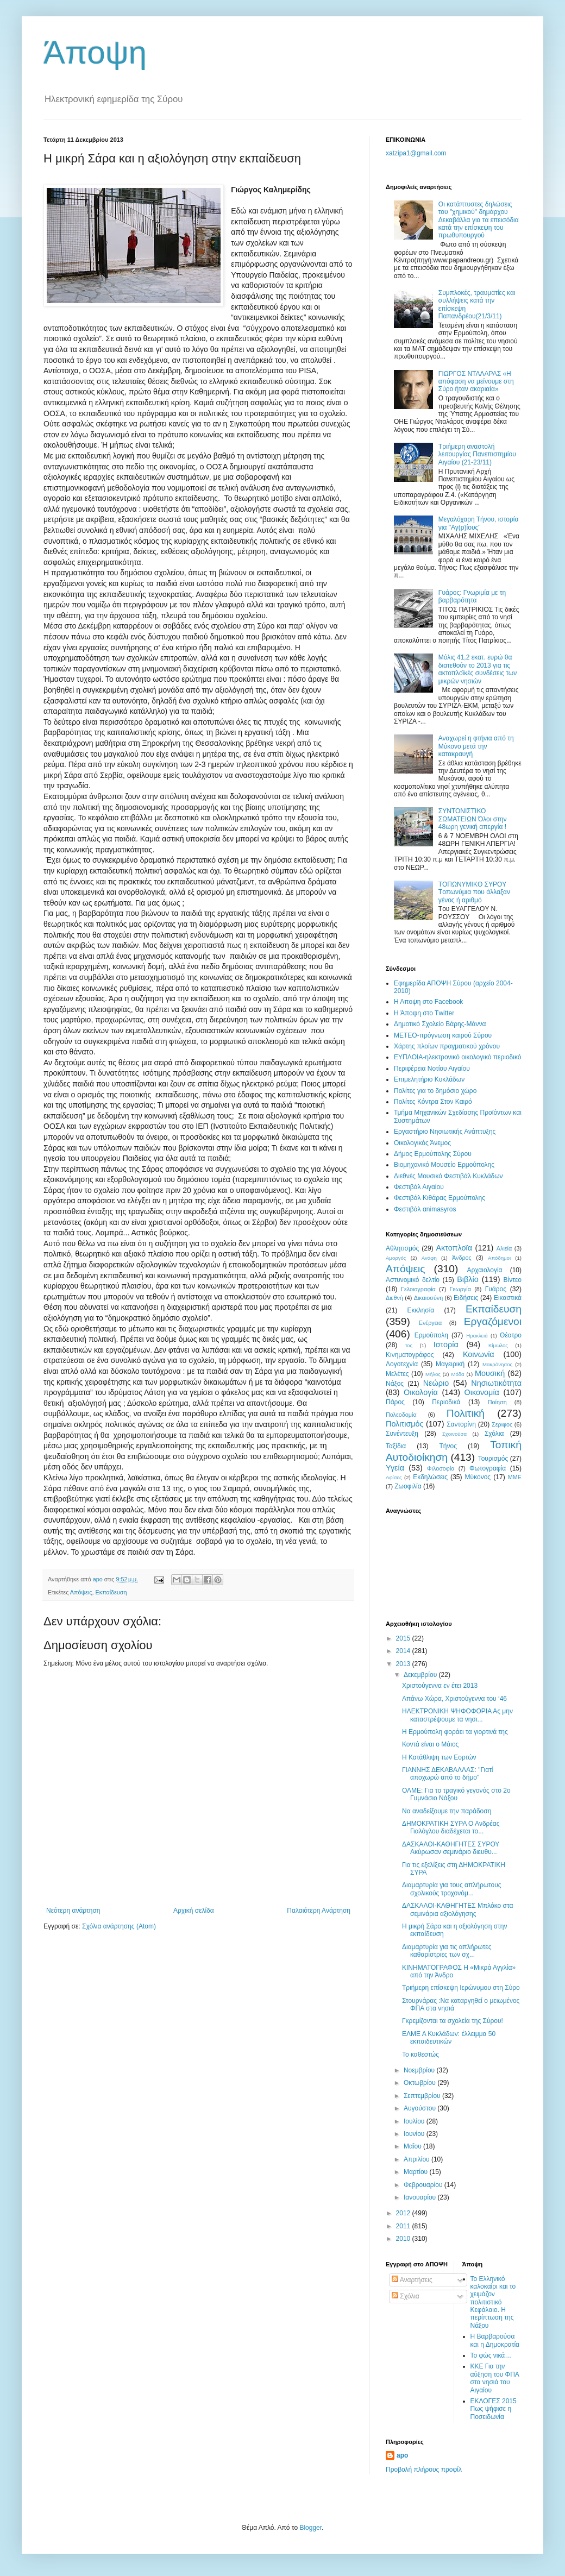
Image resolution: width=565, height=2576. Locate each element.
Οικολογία (421, 1392)
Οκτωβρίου (420, 2083)
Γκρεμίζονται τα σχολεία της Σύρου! (452, 2021)
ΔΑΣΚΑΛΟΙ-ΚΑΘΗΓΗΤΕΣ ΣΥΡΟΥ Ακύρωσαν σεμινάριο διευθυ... (450, 1848)
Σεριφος (502, 1424)
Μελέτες (397, 1374)
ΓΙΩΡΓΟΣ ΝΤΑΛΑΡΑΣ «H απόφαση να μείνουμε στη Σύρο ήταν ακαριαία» (476, 381)
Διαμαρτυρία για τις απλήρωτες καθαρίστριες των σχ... (446, 1950)
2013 (404, 1664)
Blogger (310, 2527)
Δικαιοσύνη (428, 1298)
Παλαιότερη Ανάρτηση (318, 1910)
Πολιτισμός (405, 1423)
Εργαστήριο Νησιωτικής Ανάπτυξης (444, 1131)
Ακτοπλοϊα (454, 1247)
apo (402, 2455)
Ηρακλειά (476, 1336)
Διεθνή (394, 1298)
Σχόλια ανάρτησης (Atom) (119, 1926)
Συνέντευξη (402, 1433)
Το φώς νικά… (491, 2355)
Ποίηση (497, 1402)
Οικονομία (481, 1392)
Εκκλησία (421, 1310)
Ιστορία (446, 1344)
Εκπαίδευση (111, 1592)
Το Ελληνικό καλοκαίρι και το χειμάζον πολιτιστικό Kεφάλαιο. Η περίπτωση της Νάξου (493, 2302)
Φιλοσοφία (441, 1468)
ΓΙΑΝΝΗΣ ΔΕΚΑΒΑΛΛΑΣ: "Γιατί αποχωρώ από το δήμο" (447, 1773)
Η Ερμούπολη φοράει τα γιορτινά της (455, 1732)
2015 (404, 1638)
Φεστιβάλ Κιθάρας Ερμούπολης (439, 1198)
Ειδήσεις (466, 1298)
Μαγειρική (450, 1364)
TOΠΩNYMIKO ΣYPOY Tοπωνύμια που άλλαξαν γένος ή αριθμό (474, 892)
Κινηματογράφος (410, 1355)
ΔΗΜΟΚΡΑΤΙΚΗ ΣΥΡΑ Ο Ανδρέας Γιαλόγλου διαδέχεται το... (451, 1827)
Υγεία (395, 1467)
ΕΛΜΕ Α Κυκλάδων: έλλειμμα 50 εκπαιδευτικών (448, 2037)
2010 (404, 2238)
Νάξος (395, 1383)
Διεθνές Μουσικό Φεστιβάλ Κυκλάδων (448, 1176)
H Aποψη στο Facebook (428, 1002)
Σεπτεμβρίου (423, 2096)
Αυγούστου (420, 2108)
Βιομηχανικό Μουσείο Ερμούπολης (444, 1164)
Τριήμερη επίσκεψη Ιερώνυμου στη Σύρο (461, 1987)
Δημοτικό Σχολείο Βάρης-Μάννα (440, 1024)
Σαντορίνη (461, 1424)
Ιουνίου (415, 2134)
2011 (404, 2226)
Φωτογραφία (487, 1468)
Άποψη (95, 52)
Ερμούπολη (431, 1335)
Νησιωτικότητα (496, 1383)
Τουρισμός (493, 1458)
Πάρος (395, 1402)
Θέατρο (511, 1335)
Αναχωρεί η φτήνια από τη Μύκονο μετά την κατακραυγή (476, 746)
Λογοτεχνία (402, 1364)
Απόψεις (81, 1592)
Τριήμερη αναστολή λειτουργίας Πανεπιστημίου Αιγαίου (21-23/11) (477, 454)
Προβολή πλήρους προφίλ (424, 2469)
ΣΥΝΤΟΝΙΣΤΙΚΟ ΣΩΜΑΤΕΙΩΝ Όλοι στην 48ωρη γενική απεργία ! (472, 819)
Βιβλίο (467, 1279)
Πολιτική (466, 1413)
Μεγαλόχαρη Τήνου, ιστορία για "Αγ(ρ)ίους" (478, 523)
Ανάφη (429, 1258)
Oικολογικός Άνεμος (422, 1143)
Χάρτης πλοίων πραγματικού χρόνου (447, 1046)
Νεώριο (436, 1383)
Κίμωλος (498, 1345)
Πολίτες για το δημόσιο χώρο (435, 1091)
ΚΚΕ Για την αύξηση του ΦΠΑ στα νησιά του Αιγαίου (494, 2378)
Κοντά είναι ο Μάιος (430, 1744)
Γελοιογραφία (418, 1289)
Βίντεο (513, 1280)
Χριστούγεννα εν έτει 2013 (440, 1685)
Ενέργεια (430, 1323)
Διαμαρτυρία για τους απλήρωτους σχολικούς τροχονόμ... (451, 1888)
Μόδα (457, 1374)
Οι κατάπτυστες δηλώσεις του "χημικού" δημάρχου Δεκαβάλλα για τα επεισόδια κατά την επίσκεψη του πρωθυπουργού (478, 220)
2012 (404, 2213)
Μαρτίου (417, 2172)
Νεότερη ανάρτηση (73, 1910)
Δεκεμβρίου (421, 1675)
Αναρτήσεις (412, 2280)
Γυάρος (495, 1289)
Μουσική (490, 1373)
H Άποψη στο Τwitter (424, 1013)
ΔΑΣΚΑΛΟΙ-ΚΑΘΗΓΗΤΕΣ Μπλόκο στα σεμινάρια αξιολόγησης (457, 1909)
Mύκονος (478, 1477)
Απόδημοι (499, 1258)
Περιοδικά (446, 1402)
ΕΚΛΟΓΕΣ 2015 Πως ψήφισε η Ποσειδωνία (493, 2409)
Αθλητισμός (402, 1248)
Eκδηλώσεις (430, 1477)
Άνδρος (462, 1257)
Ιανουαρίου (421, 2197)
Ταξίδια (396, 1446)
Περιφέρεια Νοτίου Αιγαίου (432, 1068)
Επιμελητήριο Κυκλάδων (429, 1079)
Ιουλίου (415, 2121)
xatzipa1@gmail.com (416, 153)
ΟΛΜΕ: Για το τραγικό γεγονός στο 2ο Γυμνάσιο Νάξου (456, 1794)
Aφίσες (394, 1477)
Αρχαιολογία (485, 1270)
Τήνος (448, 1446)
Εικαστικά (508, 1298)
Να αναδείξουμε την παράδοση (446, 1811)
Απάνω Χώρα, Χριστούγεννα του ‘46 (454, 1698)
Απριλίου (417, 2159)
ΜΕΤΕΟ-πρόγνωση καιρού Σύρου (443, 1035)
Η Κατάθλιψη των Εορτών (439, 1757)
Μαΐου (413, 2146)
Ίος (408, 1345)
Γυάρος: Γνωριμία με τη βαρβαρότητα (472, 596)
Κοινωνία (478, 1354)
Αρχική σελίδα (193, 1910)
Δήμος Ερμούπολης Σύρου (433, 1154)
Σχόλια (494, 1433)
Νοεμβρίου (420, 2070)
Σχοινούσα (454, 1434)
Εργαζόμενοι (493, 1321)
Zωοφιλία (407, 1486)
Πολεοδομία (401, 1414)
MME (515, 1477)
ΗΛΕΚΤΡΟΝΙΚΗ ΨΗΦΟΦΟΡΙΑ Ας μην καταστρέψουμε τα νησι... (457, 1715)
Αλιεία (504, 1248)
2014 (404, 1651)
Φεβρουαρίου (424, 2185)
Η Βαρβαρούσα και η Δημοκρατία (495, 2340)
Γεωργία (460, 1289)
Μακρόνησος (497, 1364)
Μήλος (433, 1374)
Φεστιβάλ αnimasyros (425, 1209)
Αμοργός (396, 1258)
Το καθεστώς (420, 2054)
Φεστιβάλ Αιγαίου (419, 1187)
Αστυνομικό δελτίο (413, 1280)
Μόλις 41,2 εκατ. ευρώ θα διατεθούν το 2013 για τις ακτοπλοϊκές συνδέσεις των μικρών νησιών (477, 669)
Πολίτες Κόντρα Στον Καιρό (433, 1101)
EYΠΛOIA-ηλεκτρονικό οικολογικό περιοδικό (457, 1057)
